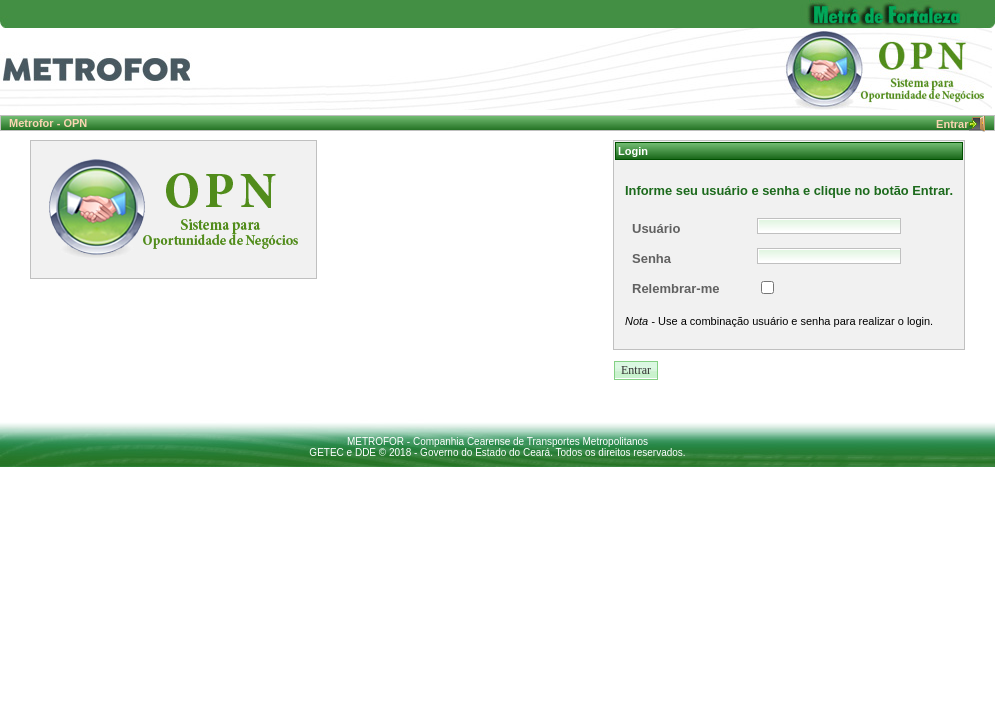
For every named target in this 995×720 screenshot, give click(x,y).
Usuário (656, 228)
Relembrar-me (675, 288)
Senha (651, 258)
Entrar (960, 124)
